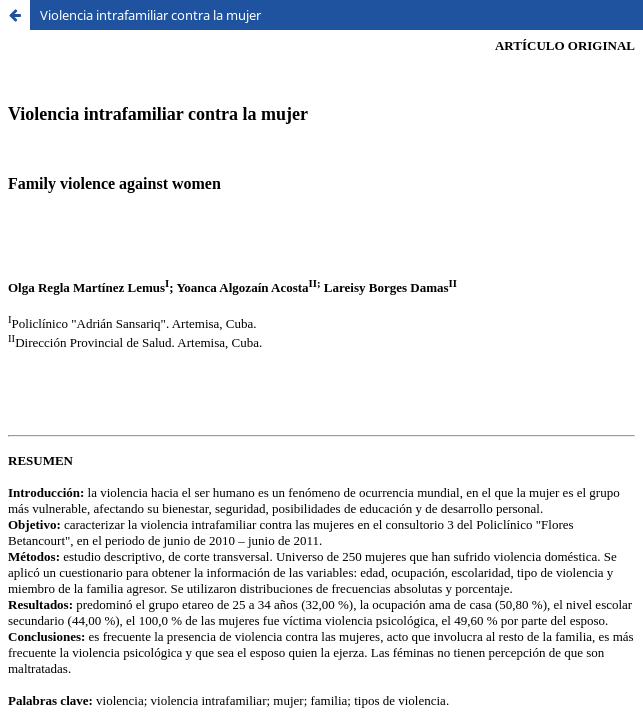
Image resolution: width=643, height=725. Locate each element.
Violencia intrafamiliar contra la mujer (150, 15)
